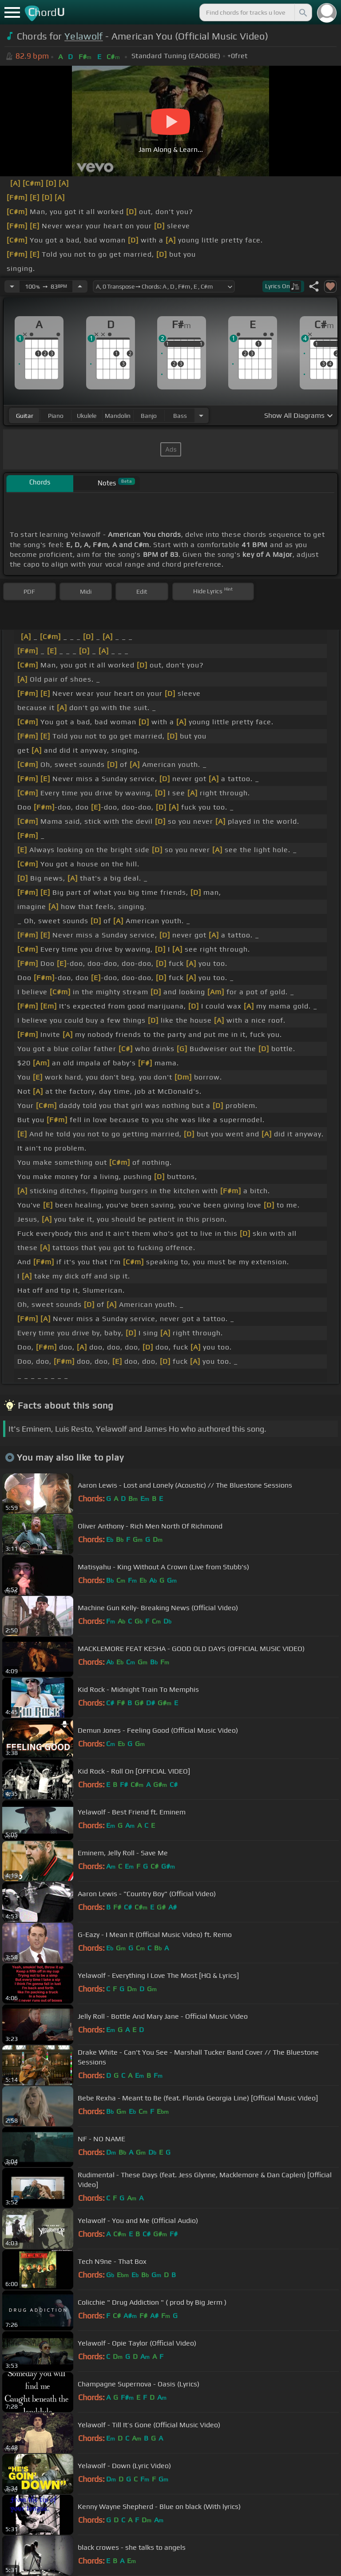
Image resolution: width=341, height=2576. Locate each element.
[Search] (302, 12)
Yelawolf (83, 36)
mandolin (118, 415)
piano (55, 415)
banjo (149, 415)
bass (180, 415)
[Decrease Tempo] (12, 286)
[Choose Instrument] (201, 415)
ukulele (86, 415)
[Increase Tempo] (79, 286)
